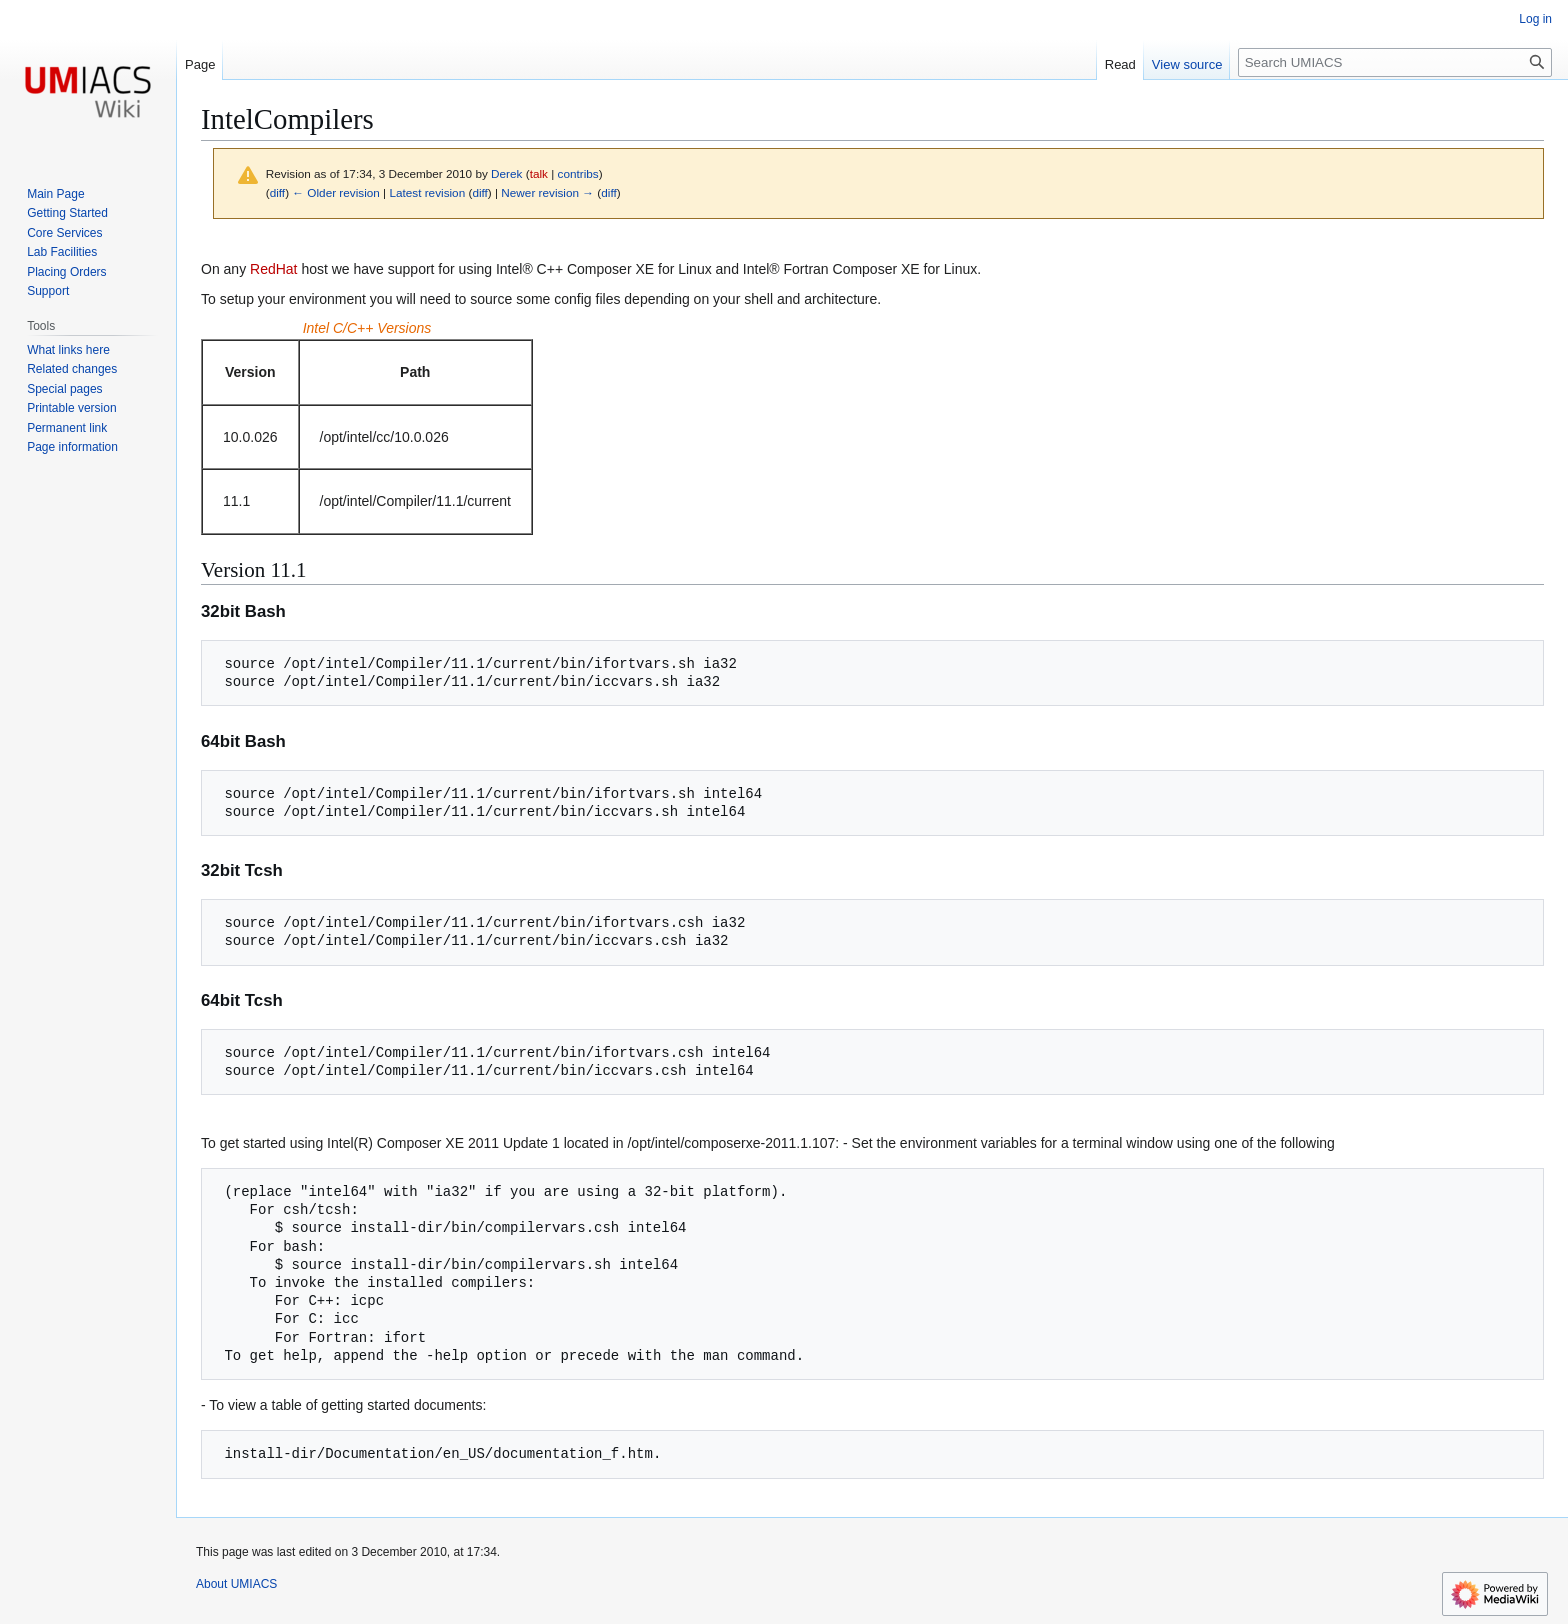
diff (277, 192)
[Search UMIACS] (1395, 62)
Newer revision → (547, 192)
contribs (578, 173)
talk (539, 173)
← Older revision (336, 192)
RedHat (273, 269)
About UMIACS (236, 1584)
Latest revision (427, 192)
